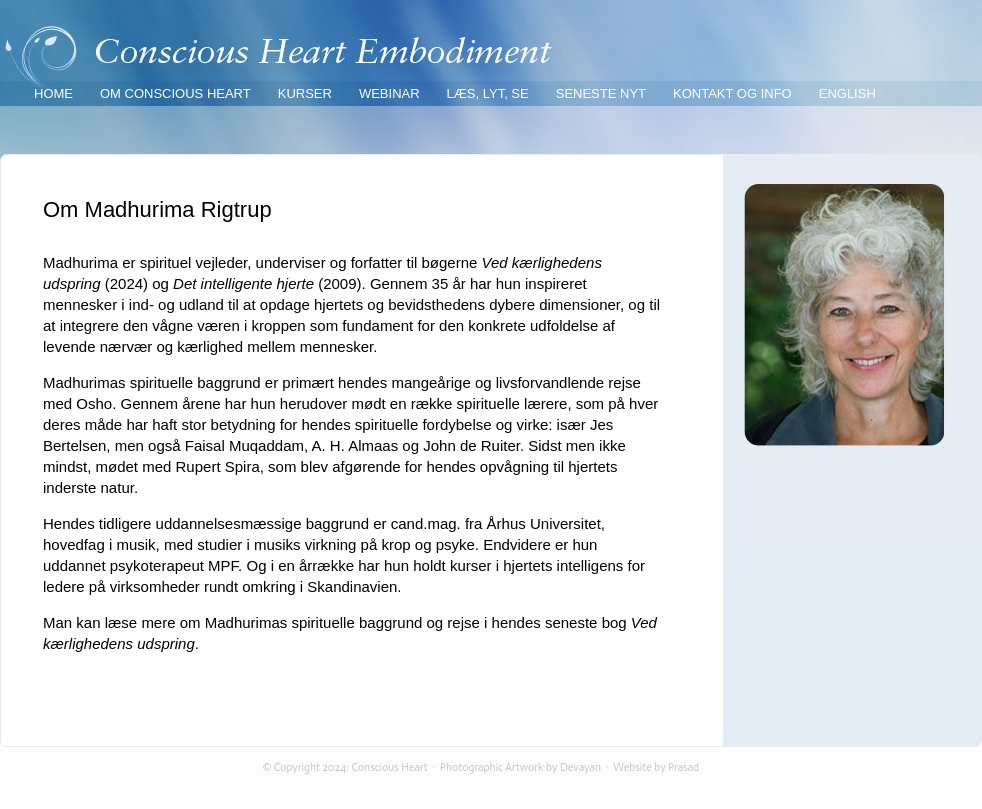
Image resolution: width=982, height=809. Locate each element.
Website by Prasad (657, 767)
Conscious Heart (389, 767)
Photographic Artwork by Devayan (520, 767)
